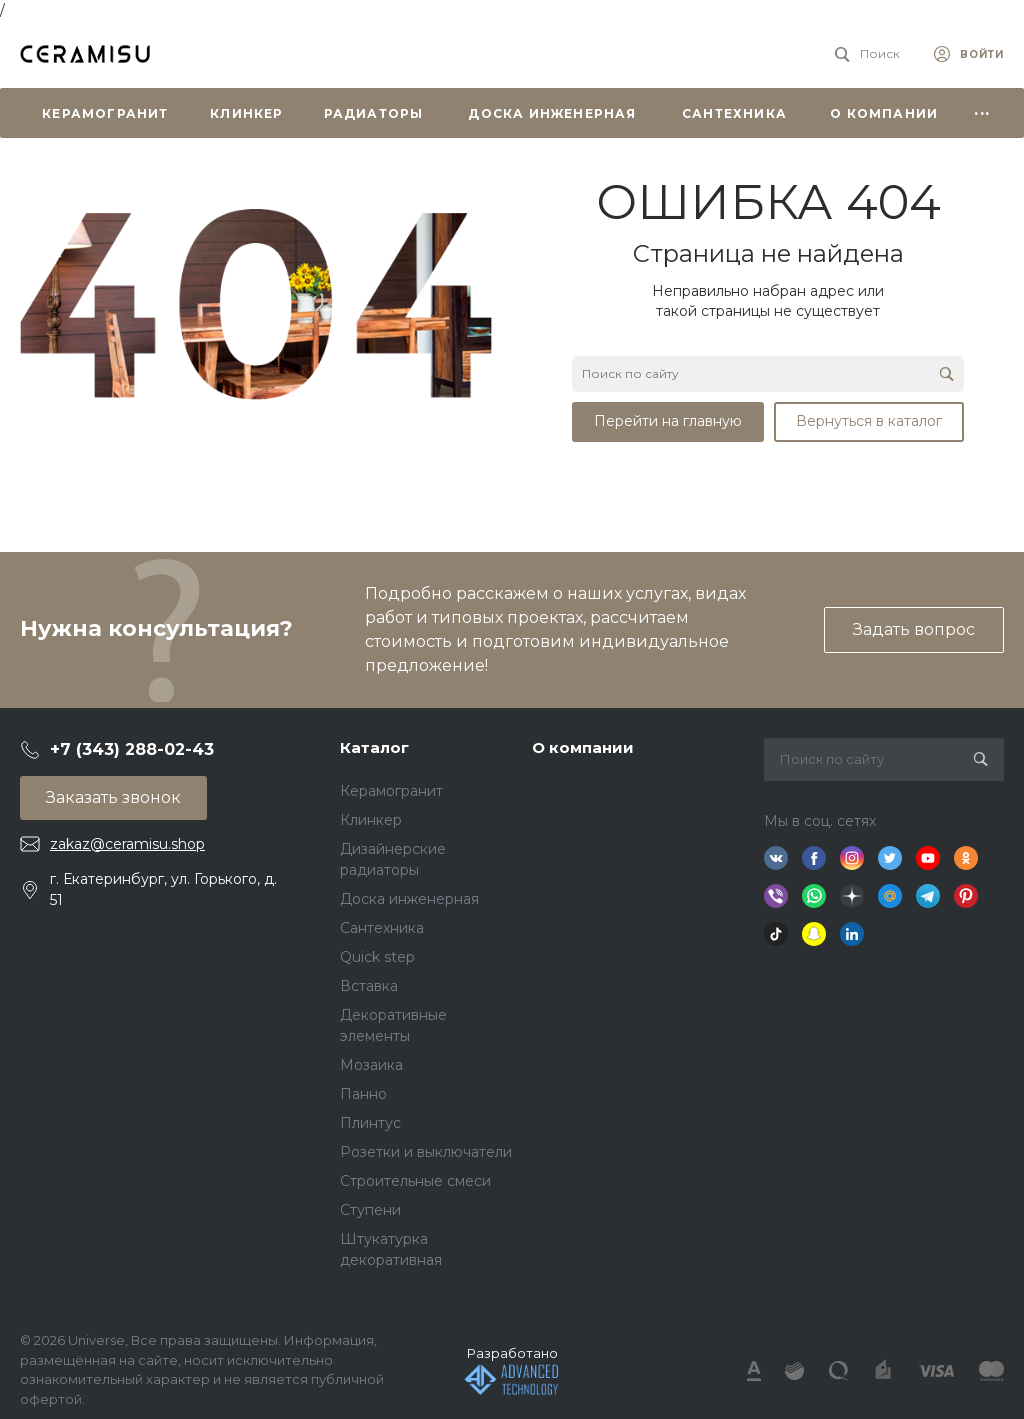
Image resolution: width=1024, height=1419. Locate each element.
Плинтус (370, 1123)
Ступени (370, 1210)
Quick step (377, 957)
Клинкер (371, 820)
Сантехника (382, 928)
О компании (583, 747)
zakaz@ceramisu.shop (127, 844)
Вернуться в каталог (869, 421)
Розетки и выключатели (426, 1152)
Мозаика (371, 1065)
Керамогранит (391, 791)
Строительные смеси (415, 1181)
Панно (363, 1094)
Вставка (369, 986)
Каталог (374, 747)
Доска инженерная (409, 899)
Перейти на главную (668, 421)
